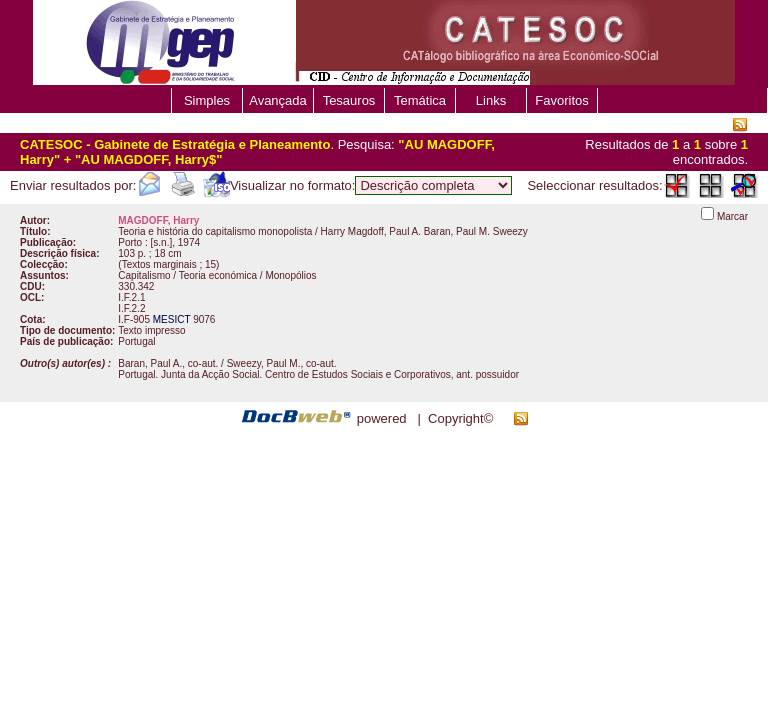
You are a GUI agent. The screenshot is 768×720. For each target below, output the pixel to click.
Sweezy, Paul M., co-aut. (282, 363)
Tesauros (349, 100)
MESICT (172, 319)
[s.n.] (162, 242)
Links (491, 100)
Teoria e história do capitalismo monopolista (215, 231)
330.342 (136, 286)
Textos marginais (159, 264)
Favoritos (561, 100)
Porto (130, 242)
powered (382, 418)
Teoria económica (218, 275)
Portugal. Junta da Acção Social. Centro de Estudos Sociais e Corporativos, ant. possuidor (318, 374)
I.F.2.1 (131, 297)
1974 (189, 242)
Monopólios (290, 275)
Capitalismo (144, 275)
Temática (420, 100)
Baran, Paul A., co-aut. (168, 363)
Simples (207, 100)
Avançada (278, 100)
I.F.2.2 (131, 308)
